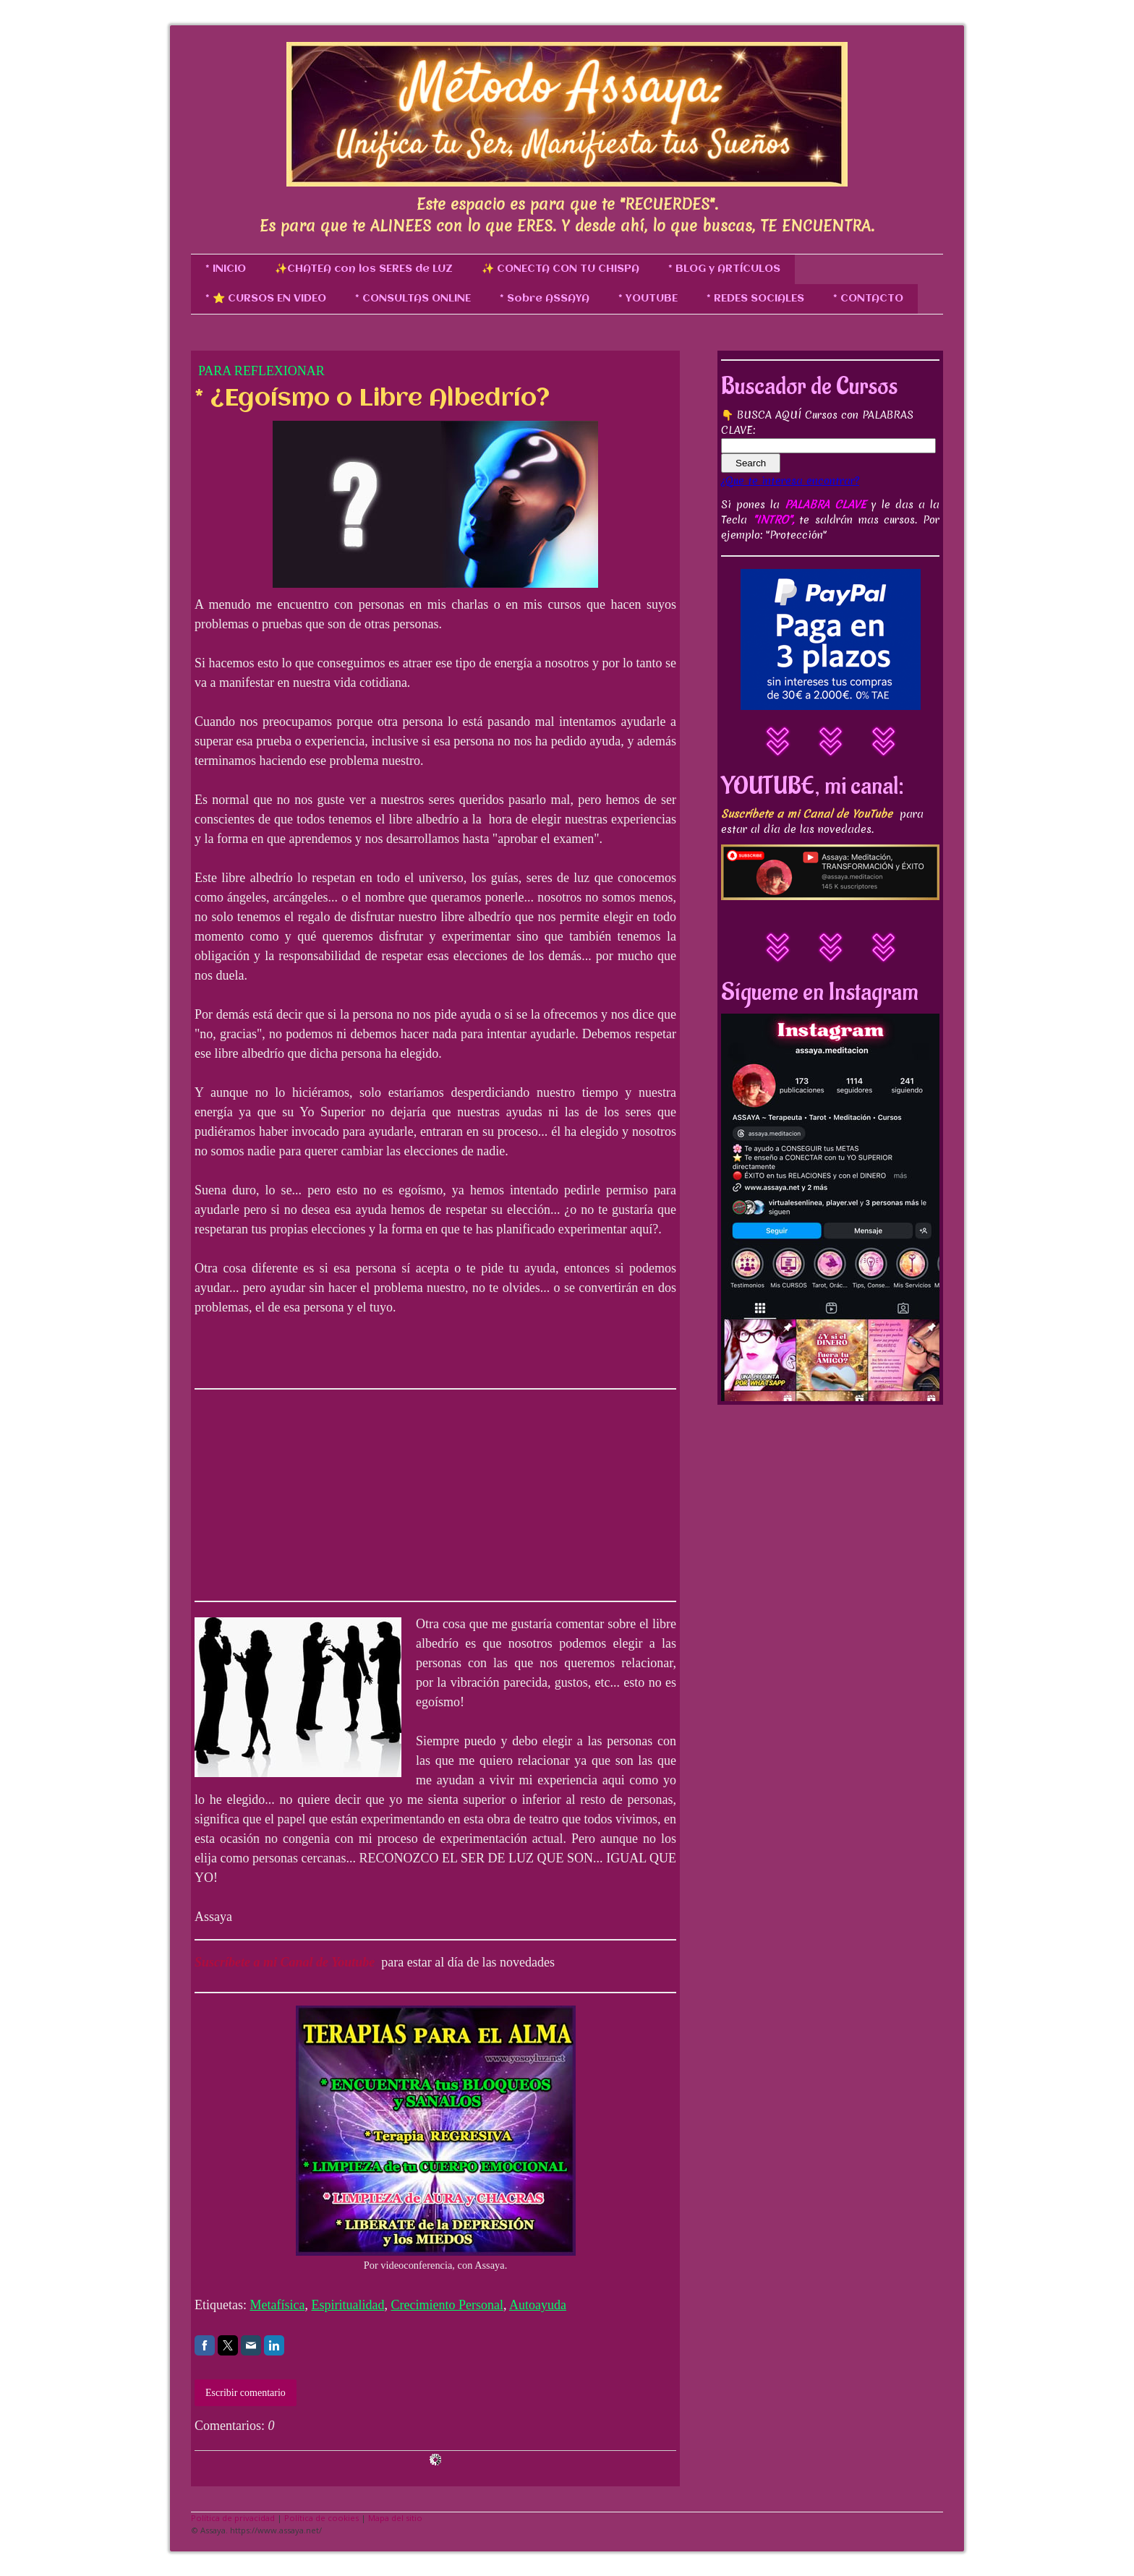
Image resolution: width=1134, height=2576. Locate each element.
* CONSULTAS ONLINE (413, 298)
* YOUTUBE (648, 298)
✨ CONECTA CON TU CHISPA (560, 269)
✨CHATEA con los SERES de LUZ (364, 269)
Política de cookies (321, 2517)
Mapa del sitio (395, 2517)
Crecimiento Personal (447, 2305)
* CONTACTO (868, 298)
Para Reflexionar (261, 371)
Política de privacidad (233, 2517)
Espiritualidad (347, 2305)
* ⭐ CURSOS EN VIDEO (265, 298)
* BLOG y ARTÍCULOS (724, 269)
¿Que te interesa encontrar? (790, 481)
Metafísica (277, 2305)
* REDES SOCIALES (755, 298)
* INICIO (225, 269)
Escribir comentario (245, 2392)
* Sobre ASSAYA (544, 298)
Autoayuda (537, 2305)
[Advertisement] (303, 1492)
